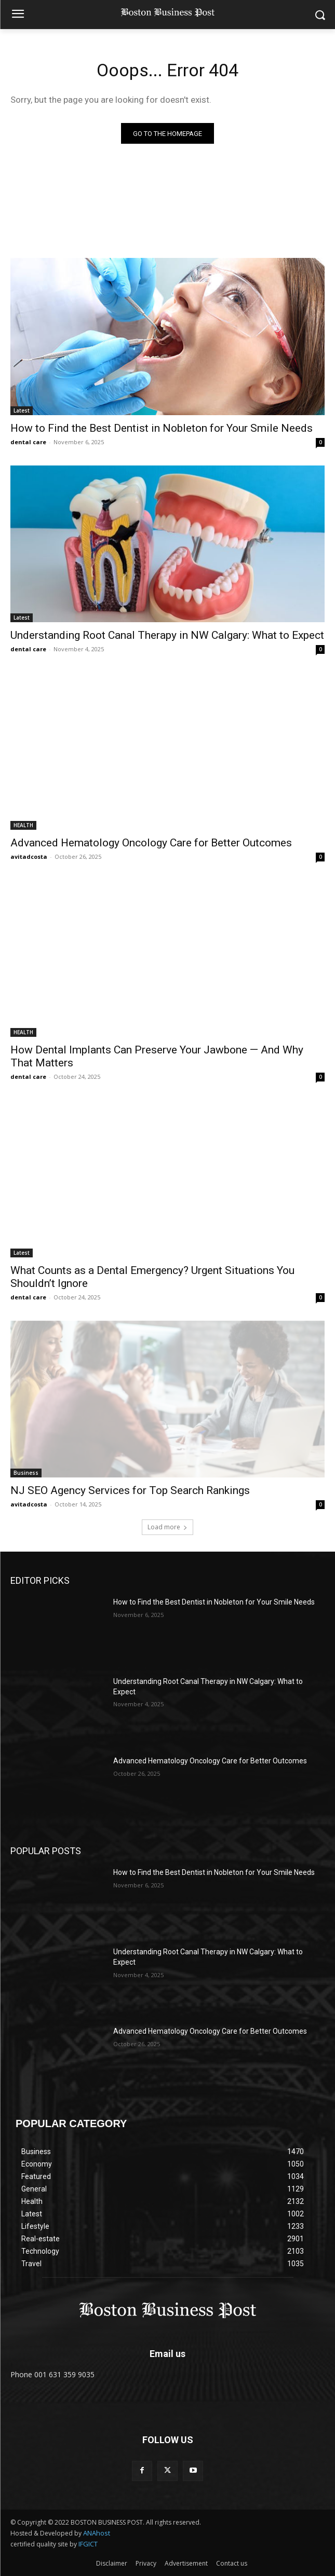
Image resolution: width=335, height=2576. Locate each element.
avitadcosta (28, 856)
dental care (28, 442)
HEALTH (23, 825)
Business (26, 1472)
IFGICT (88, 2543)
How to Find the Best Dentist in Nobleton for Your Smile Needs (161, 428)
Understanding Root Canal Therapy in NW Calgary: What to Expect (167, 635)
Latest (22, 410)
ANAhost (96, 2533)
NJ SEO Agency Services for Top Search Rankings (130, 1490)
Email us (167, 2353)
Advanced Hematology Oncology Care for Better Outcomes (151, 843)
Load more (167, 1527)
